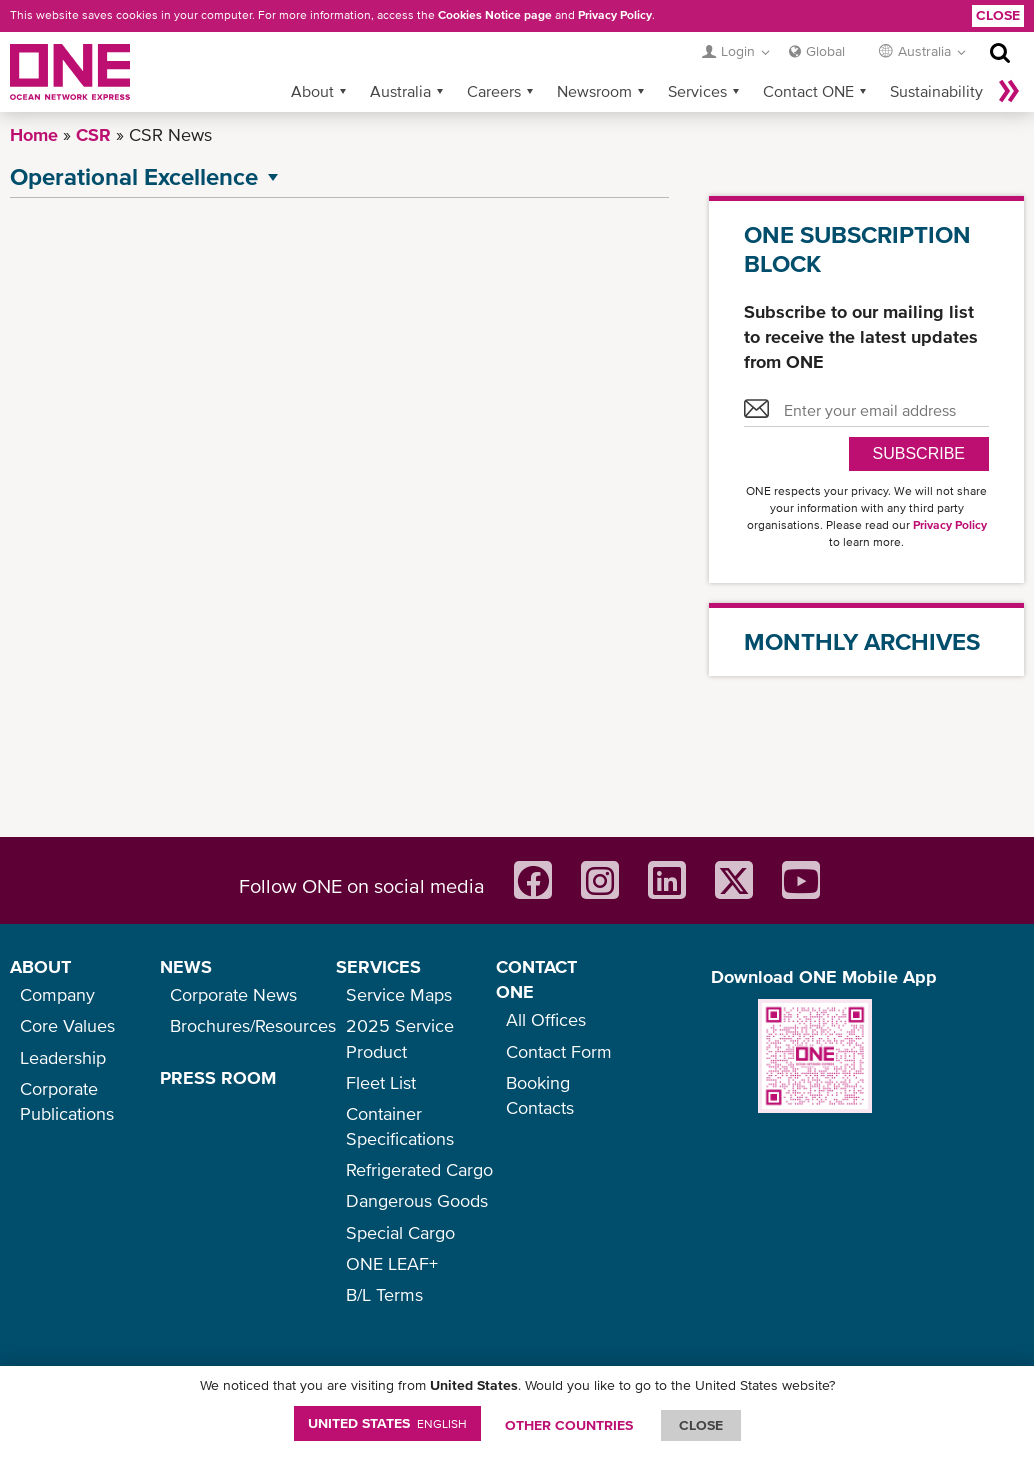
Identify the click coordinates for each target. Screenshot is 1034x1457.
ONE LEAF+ (392, 1263)
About (312, 91)
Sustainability (936, 91)
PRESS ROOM (218, 1077)
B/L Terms (384, 1294)
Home (34, 134)
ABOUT (40, 966)
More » (1009, 91)
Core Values (67, 1025)
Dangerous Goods (417, 1200)
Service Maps (399, 994)
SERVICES (378, 966)
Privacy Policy (615, 15)
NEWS (186, 966)
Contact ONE (808, 91)
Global (825, 51)
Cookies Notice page (495, 15)
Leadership (63, 1057)
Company (57, 994)
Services (697, 91)
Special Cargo (400, 1232)
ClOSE (701, 1425)
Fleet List (381, 1082)
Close (998, 15)
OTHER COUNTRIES (569, 1425)
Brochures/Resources (253, 1025)
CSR (93, 134)
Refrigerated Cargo (419, 1169)
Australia (400, 91)
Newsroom (594, 91)
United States (387, 1423)
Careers (494, 91)
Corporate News (233, 994)
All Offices (546, 1019)
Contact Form (559, 1051)
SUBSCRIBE (919, 453)
